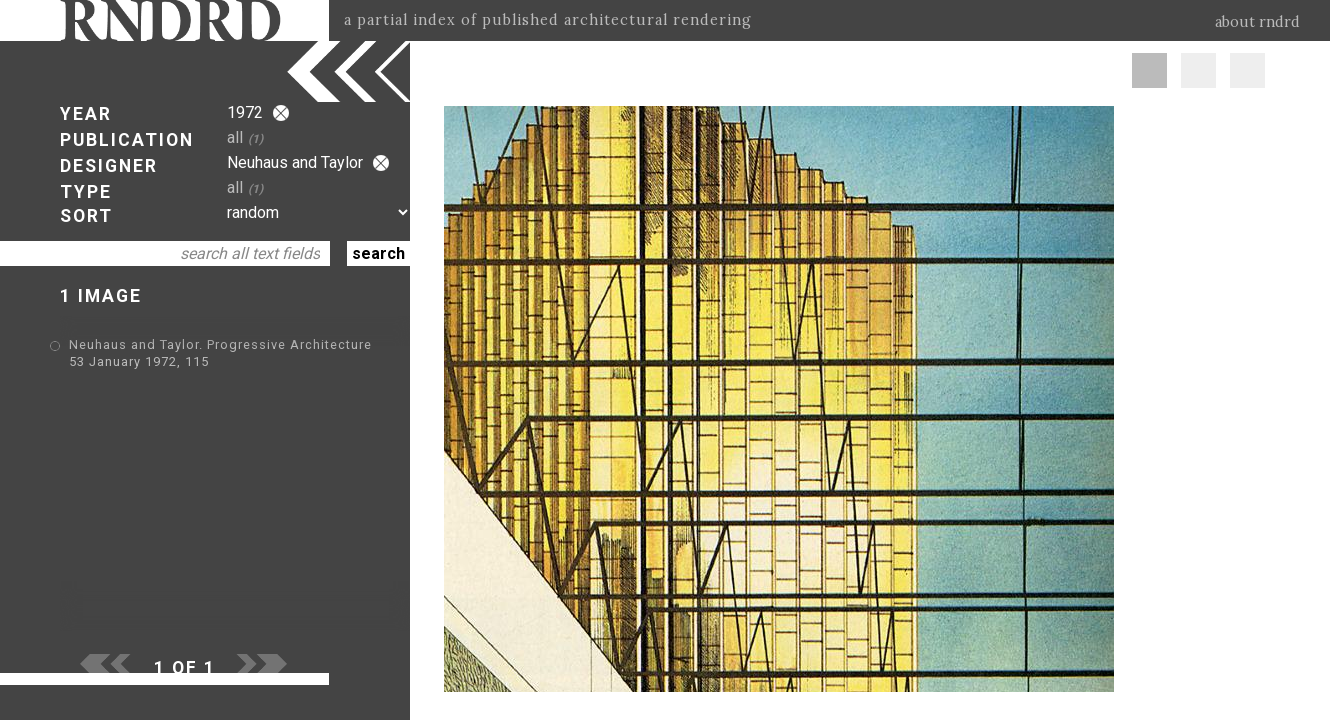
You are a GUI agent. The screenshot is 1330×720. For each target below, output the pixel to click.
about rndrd (1257, 22)
